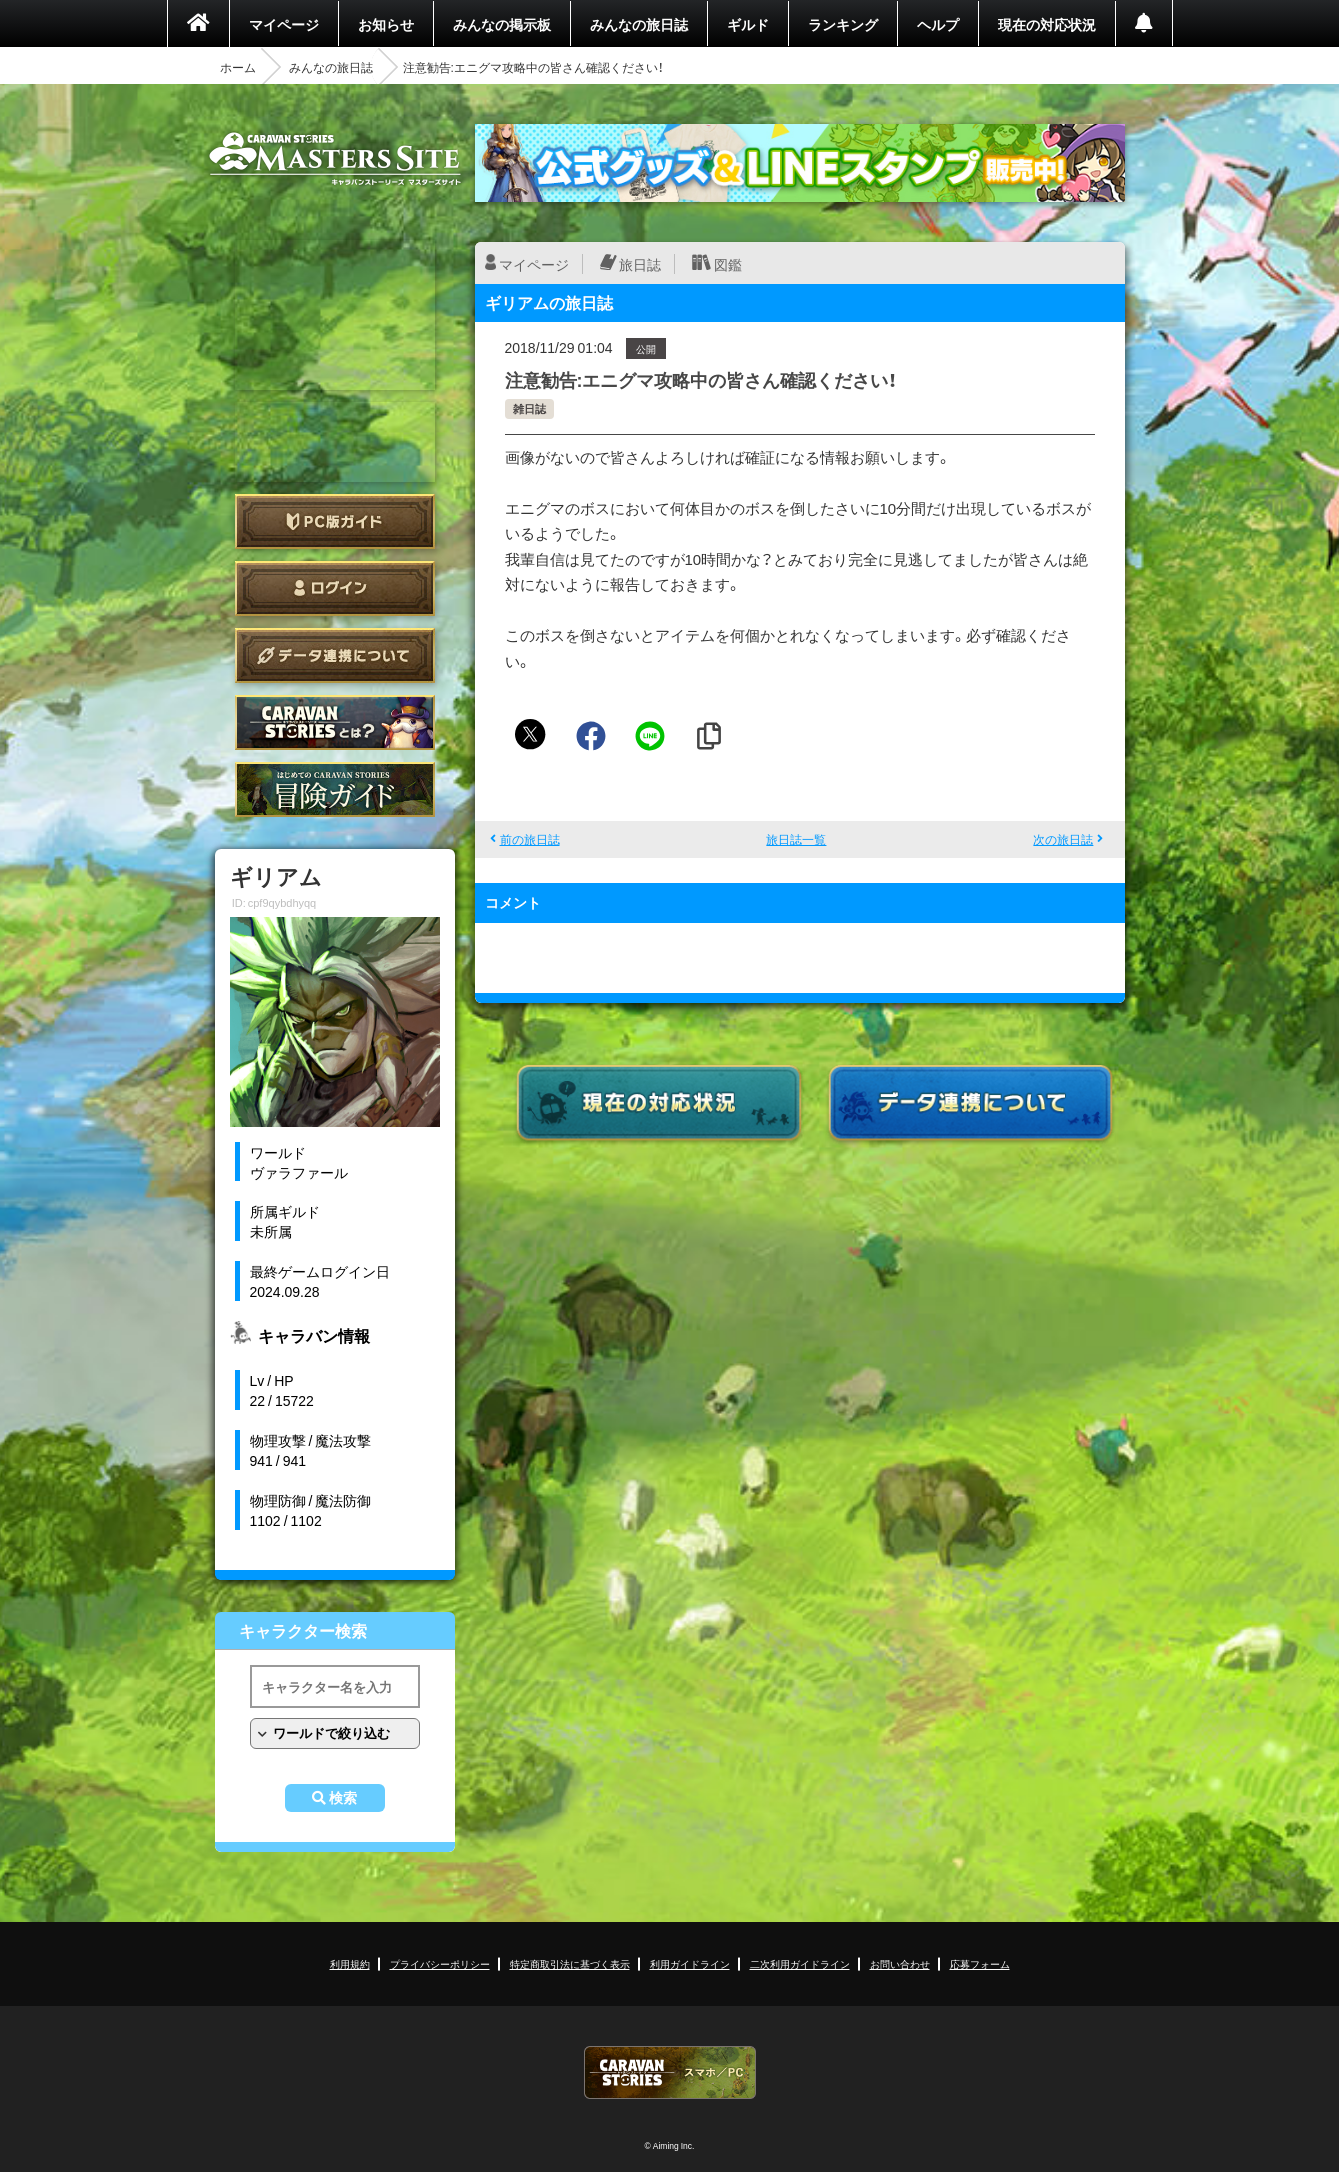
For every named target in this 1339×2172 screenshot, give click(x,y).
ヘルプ (938, 24)
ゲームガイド (335, 789)
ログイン (335, 588)
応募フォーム (980, 1963)
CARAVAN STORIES (670, 2072)
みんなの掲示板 (502, 24)
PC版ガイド (335, 521)
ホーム (238, 67)
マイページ (284, 24)
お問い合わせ (900, 1963)
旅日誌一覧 (796, 839)
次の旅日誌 (1063, 839)
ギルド (748, 24)
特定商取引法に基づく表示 (570, 1963)
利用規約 (350, 1963)
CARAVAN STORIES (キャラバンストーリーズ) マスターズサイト (335, 159)
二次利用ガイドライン (800, 1963)
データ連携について (335, 655)
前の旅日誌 (530, 839)
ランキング (843, 24)
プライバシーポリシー (440, 1963)
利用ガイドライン (690, 1963)
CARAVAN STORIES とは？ (335, 722)
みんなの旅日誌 (639, 24)
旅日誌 (640, 264)
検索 (343, 1798)
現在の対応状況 (1047, 24)
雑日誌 (529, 408)
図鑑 (728, 264)
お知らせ (386, 24)
